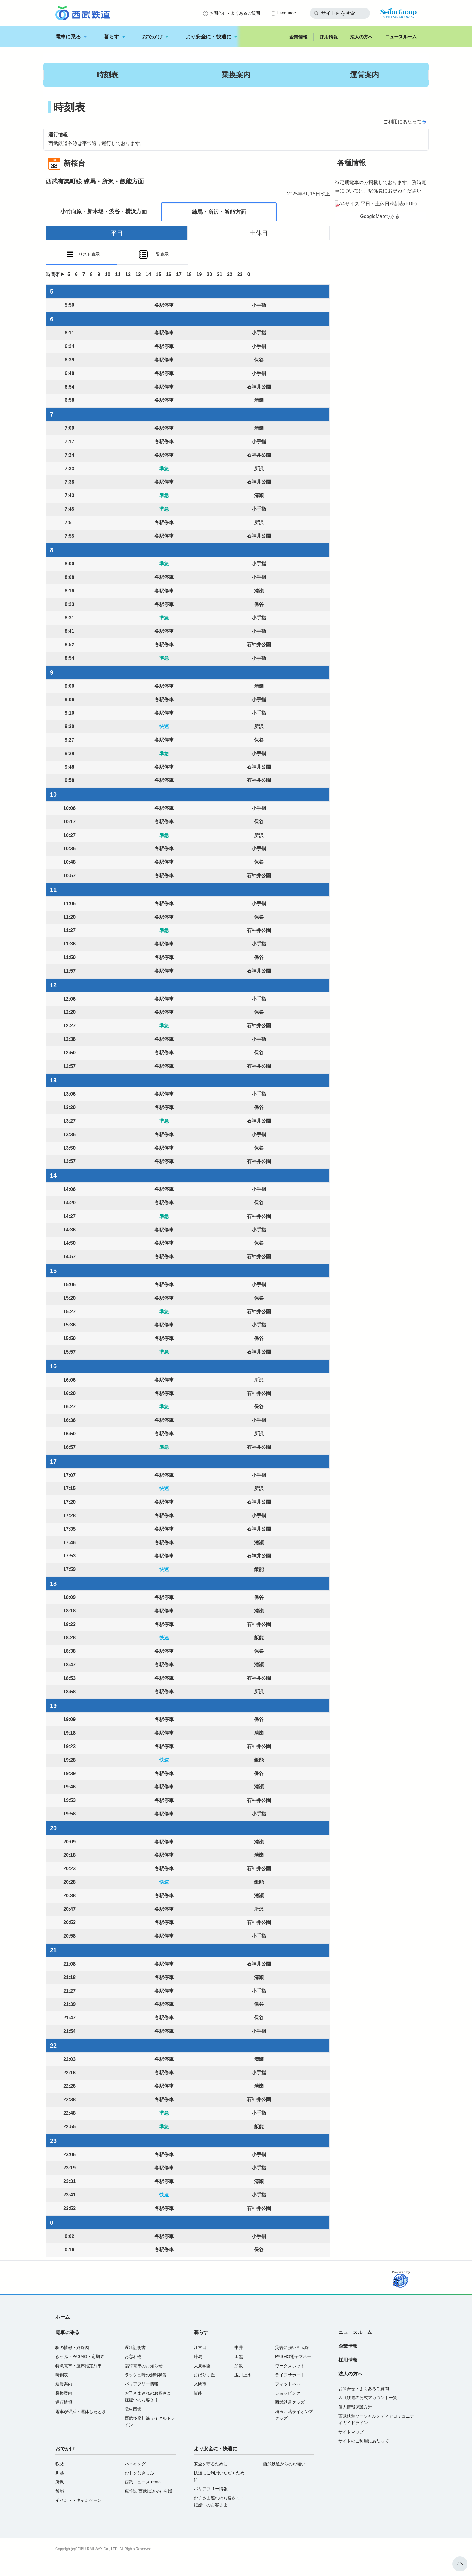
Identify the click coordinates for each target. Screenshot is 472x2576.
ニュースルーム (401, 36)
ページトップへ (459, 2563)
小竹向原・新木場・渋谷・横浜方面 (103, 211)
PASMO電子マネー (293, 2356)
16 (168, 274)
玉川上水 (242, 2374)
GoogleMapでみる (379, 216)
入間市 (200, 2383)
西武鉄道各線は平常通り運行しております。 (96, 143)
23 (240, 274)
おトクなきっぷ (139, 2472)
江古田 (200, 2347)
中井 (238, 2347)
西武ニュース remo (143, 2481)
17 (179, 274)
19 (199, 274)
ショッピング (287, 2393)
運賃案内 (364, 75)
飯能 (198, 2393)
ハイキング (135, 2463)
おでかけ (155, 37)
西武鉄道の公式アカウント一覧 (367, 2397)
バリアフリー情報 (141, 2383)
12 (128, 274)
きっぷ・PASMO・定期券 (79, 2356)
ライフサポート (290, 2374)
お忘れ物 (133, 2356)
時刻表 (107, 75)
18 (189, 274)
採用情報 (329, 36)
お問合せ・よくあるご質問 (235, 13)
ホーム (62, 2316)
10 (107, 274)
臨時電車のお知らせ (144, 2365)
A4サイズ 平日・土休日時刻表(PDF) (378, 203)
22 (229, 274)
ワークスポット (290, 2365)
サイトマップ (351, 2432)
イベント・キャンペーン (78, 2500)
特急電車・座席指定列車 (78, 2365)
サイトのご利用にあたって (363, 2441)
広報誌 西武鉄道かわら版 (148, 2491)
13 (138, 274)
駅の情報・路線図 (72, 2347)
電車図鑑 (133, 2409)
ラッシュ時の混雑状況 (146, 2374)
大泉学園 (202, 2365)
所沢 (238, 2365)
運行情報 (63, 2402)
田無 (238, 2356)
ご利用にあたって (402, 121)
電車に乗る (71, 37)
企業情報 (298, 36)
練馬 (198, 2356)
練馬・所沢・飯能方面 (219, 212)
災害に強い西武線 (292, 2347)
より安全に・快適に (211, 37)
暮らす (114, 37)
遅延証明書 (135, 2347)
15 (158, 274)
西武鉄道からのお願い (284, 2463)
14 (148, 274)
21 (219, 274)
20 (209, 274)
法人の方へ (361, 36)
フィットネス (287, 2383)
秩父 (59, 2463)
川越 (59, 2472)
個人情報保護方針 (355, 2407)
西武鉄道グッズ (290, 2402)
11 (117, 274)
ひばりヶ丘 (204, 2374)
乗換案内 (236, 75)
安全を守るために (211, 2463)
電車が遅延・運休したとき (80, 2411)
